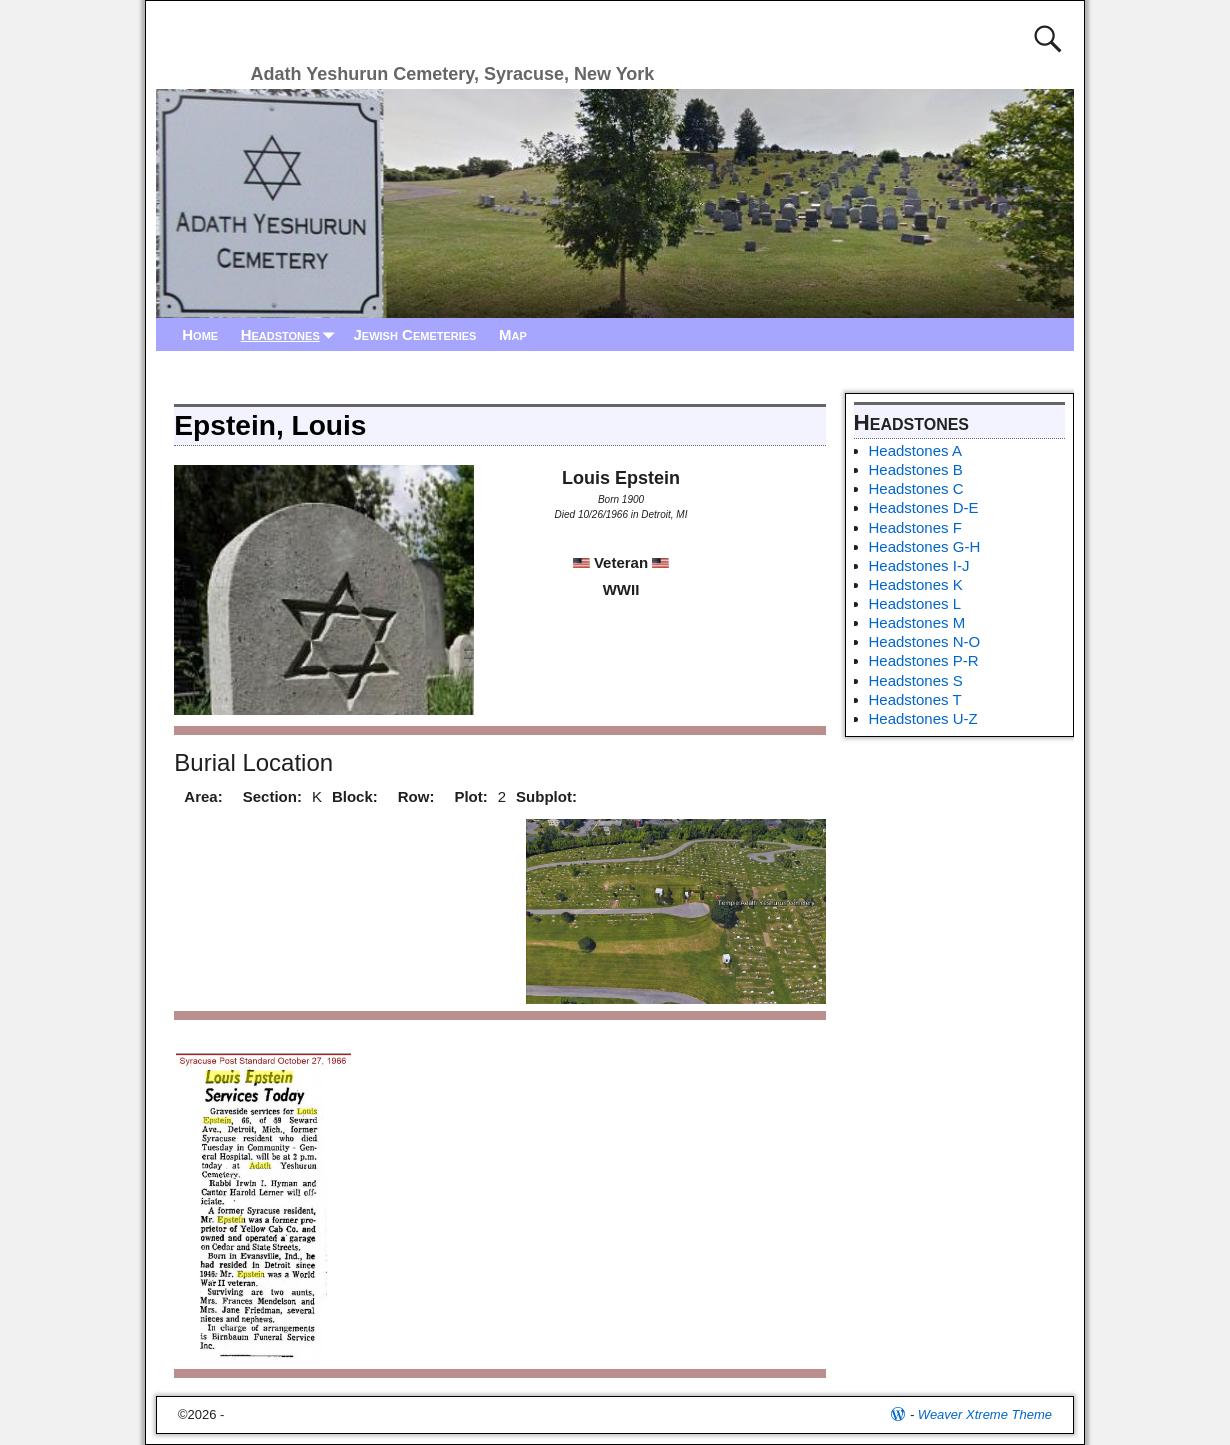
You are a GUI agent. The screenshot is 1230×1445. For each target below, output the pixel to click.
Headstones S (916, 680)
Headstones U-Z (923, 718)
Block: (355, 796)
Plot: (470, 796)
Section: (272, 796)
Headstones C (916, 488)
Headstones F (915, 527)
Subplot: (546, 796)
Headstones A (915, 450)
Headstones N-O (925, 641)
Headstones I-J (919, 565)
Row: (416, 796)
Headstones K (916, 584)
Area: (203, 796)
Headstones (292, 334)
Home (200, 334)
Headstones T (915, 699)
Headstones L (915, 603)
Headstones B (916, 469)
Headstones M (917, 622)
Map (513, 334)
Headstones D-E (924, 507)
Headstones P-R (924, 660)
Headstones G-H (925, 546)
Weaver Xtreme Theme (985, 1414)
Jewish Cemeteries (414, 334)
